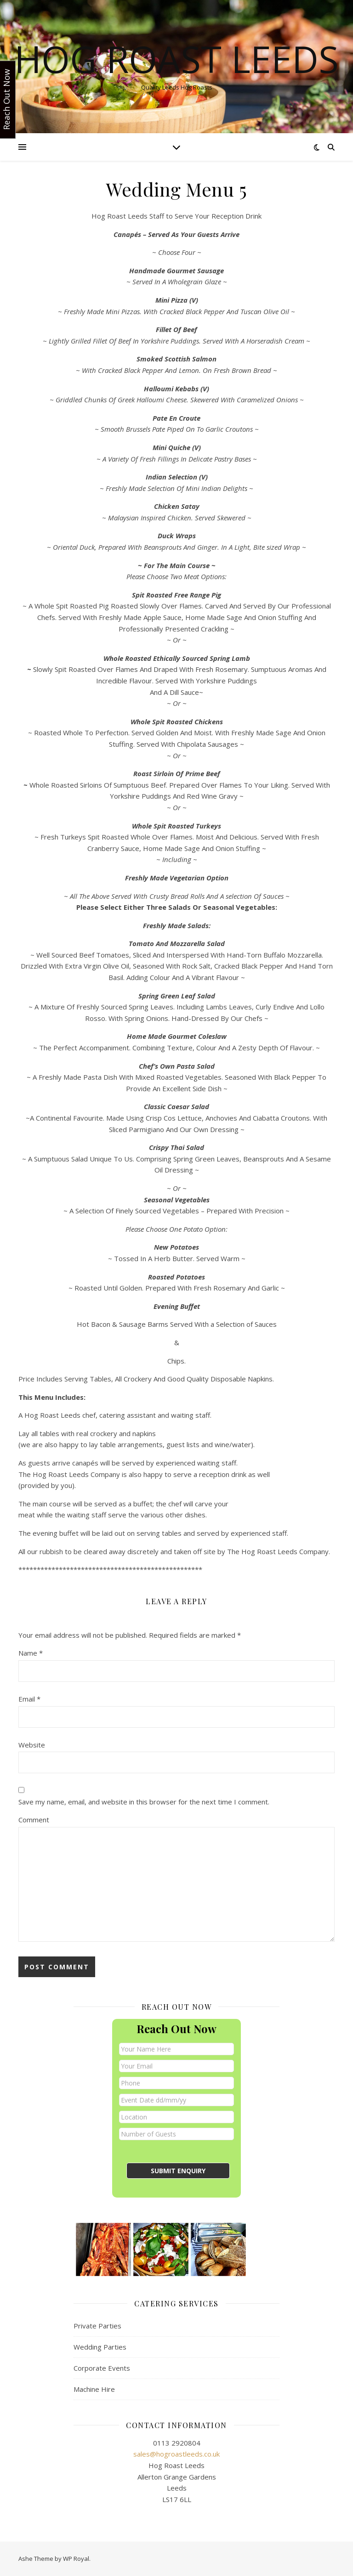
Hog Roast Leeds (176, 58)
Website (31, 1744)
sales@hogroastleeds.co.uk (176, 2453)
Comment (33, 1819)
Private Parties (97, 2325)
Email (29, 1698)
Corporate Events (102, 2368)
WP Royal (76, 2558)
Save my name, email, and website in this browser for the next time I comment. (143, 1801)
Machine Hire (94, 2389)
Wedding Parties (100, 2346)
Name (30, 1652)
